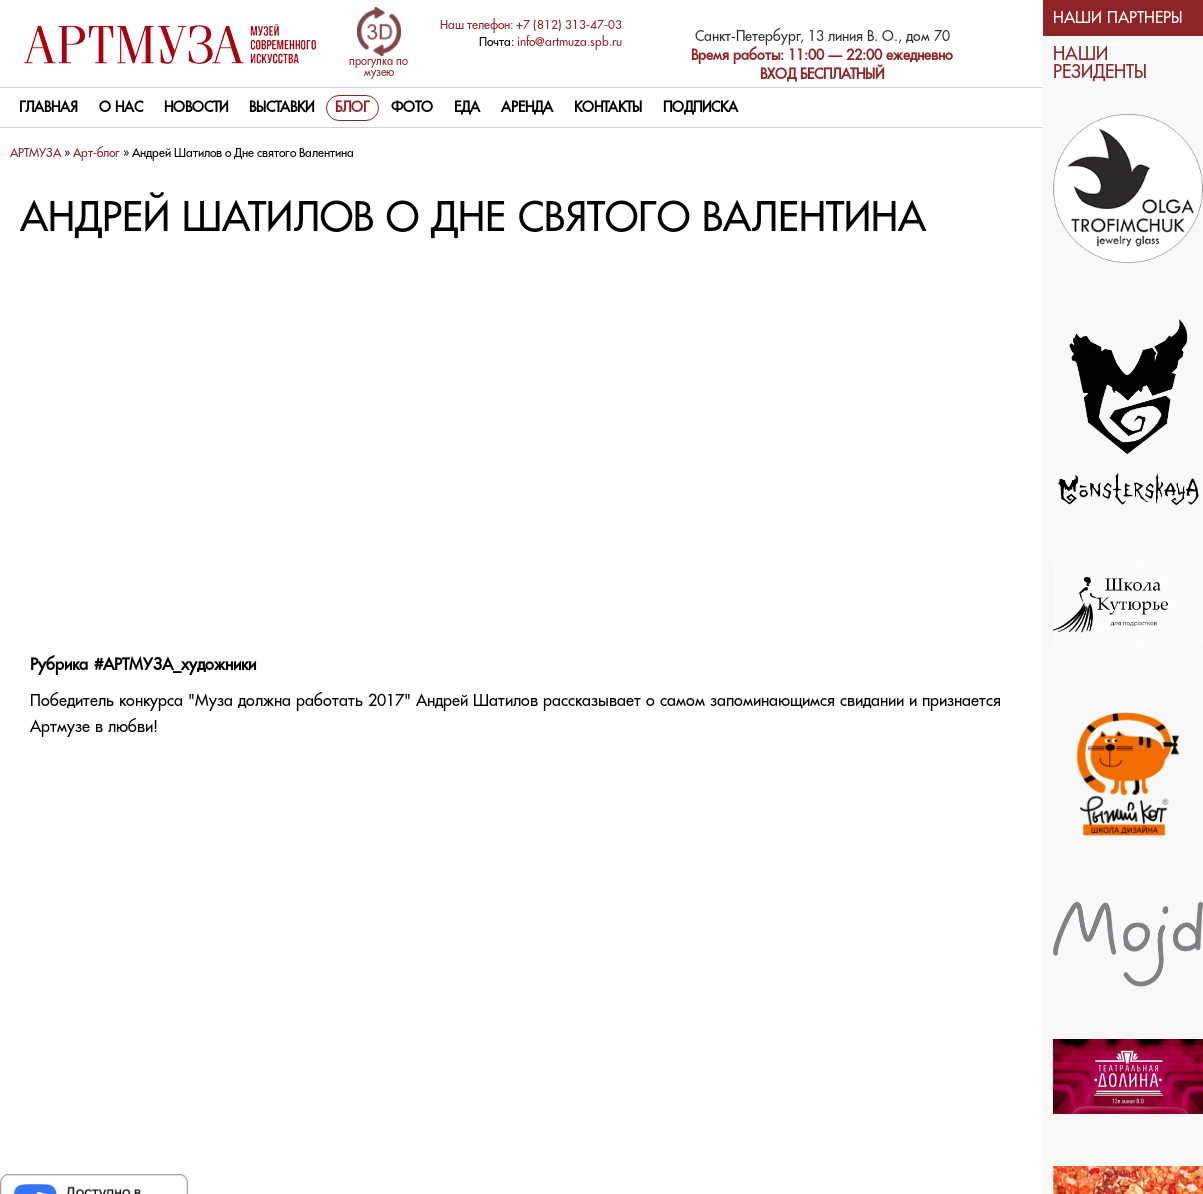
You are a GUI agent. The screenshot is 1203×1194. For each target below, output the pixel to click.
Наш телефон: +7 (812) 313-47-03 (531, 25)
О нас (121, 108)
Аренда (527, 108)
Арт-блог (96, 153)
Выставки (281, 108)
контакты (608, 108)
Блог (352, 108)
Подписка (700, 108)
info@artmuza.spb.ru (569, 42)
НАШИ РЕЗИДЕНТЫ (1100, 63)
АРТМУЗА (35, 153)
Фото (412, 108)
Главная (48, 108)
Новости (196, 108)
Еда (467, 108)
